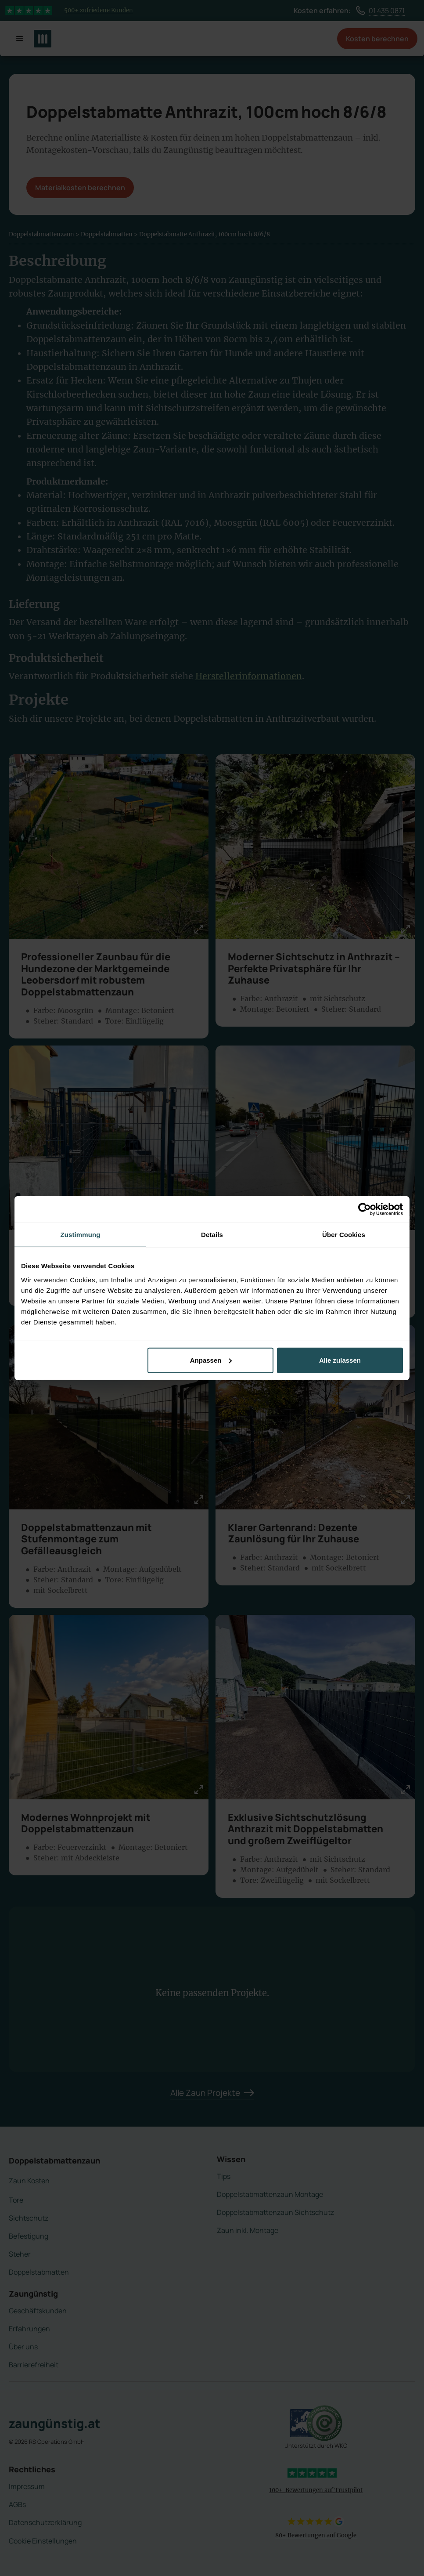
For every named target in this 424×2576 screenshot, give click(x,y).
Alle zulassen (340, 1360)
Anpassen (211, 1360)
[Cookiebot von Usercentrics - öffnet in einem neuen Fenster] (364, 1209)
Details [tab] (212, 1234)
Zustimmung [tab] (81, 1234)
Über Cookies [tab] (343, 1234)
